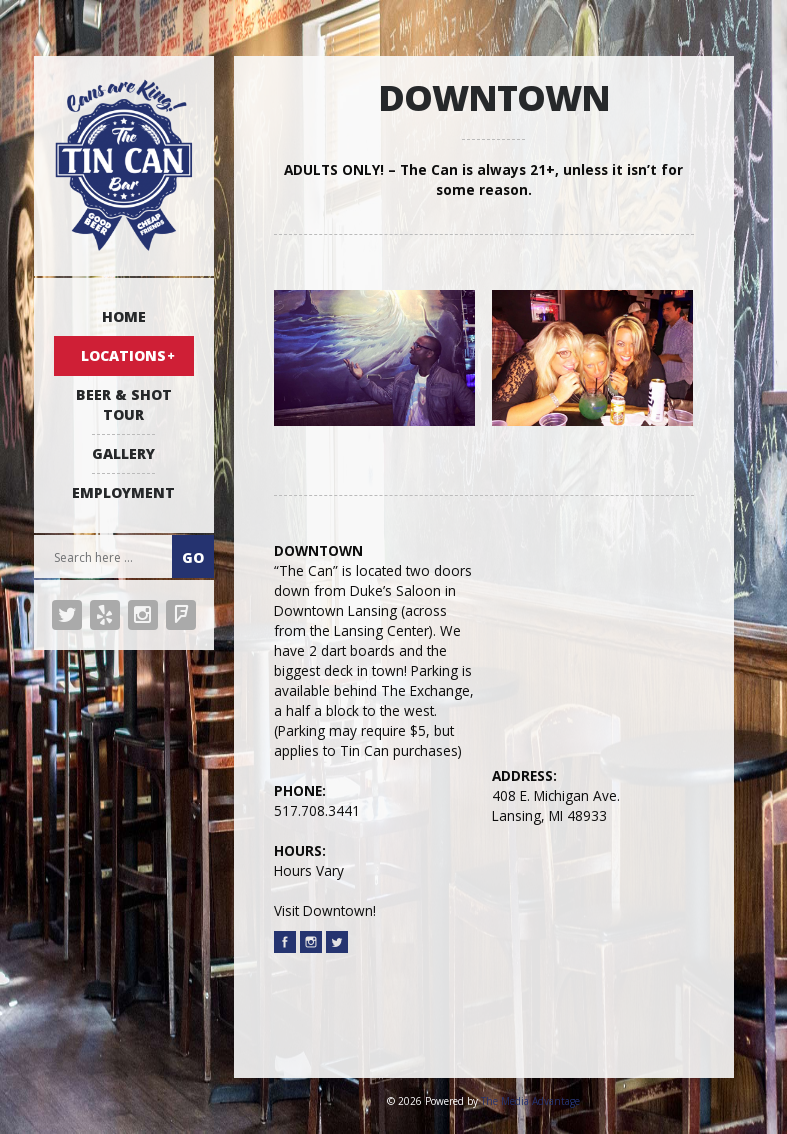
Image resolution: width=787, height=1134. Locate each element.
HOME (124, 316)
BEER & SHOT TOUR (124, 404)
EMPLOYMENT (123, 492)
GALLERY (123, 453)
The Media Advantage (530, 1101)
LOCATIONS (123, 355)
